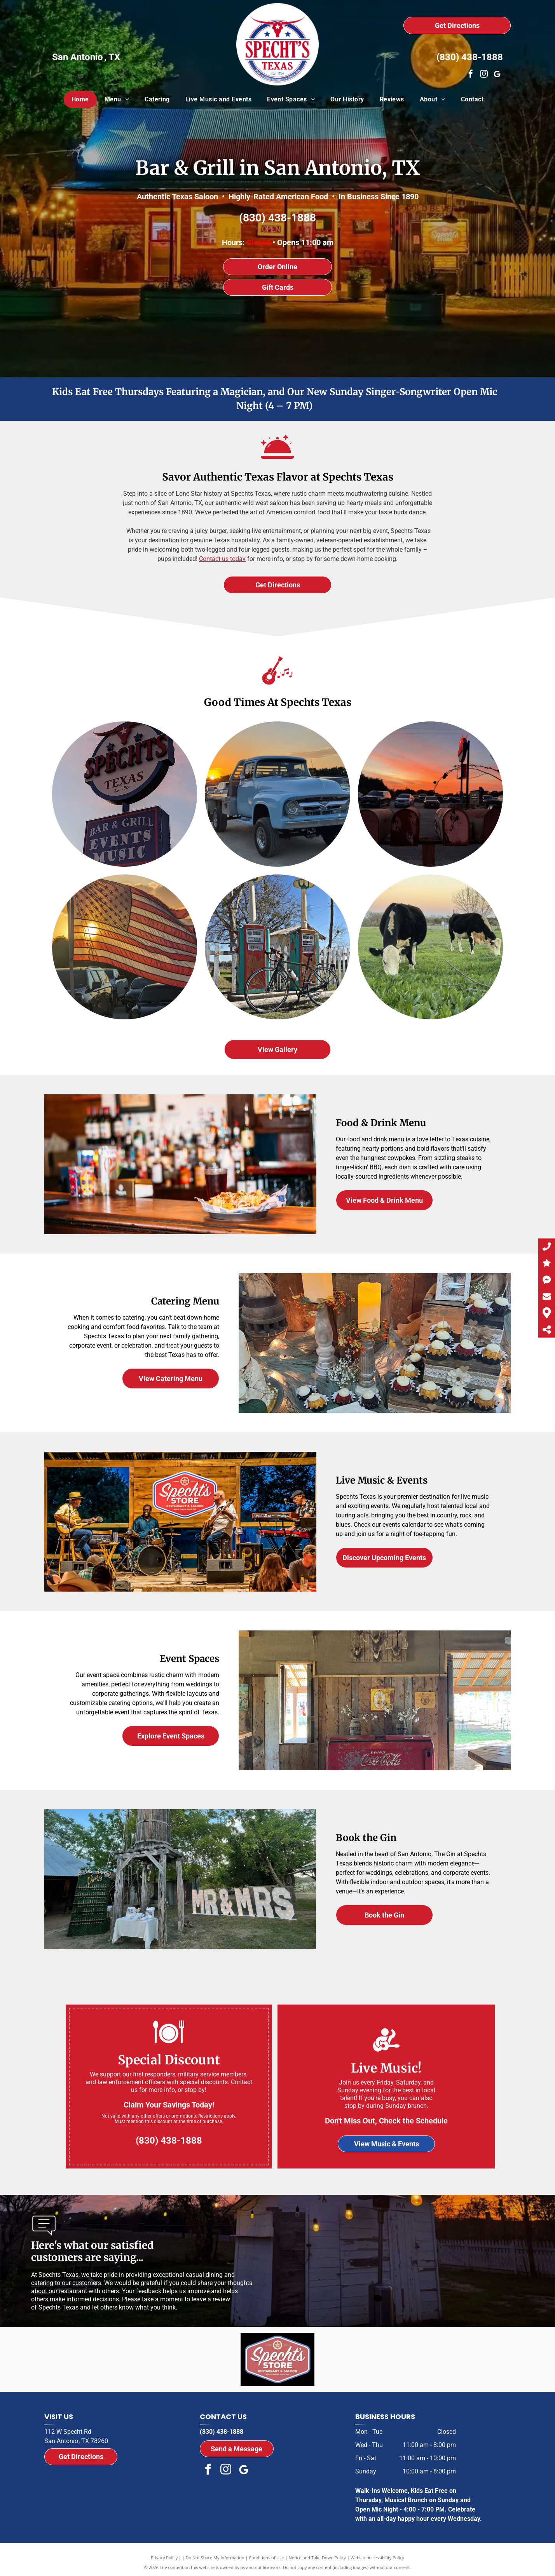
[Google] (497, 75)
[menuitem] (80, 99)
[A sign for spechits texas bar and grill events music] (124, 793)
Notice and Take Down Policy (317, 2557)
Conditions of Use (266, 2557)
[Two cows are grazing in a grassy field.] (430, 946)
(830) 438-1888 (469, 57)
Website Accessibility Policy (377, 2557)
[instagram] (484, 75)
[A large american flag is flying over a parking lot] (124, 946)
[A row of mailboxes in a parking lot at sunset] (430, 793)
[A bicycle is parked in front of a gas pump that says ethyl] (277, 946)
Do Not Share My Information (215, 2557)
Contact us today (222, 559)
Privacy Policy (164, 2557)
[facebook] (470, 75)
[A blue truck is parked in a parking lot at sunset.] (277, 793)
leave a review (211, 2299)
